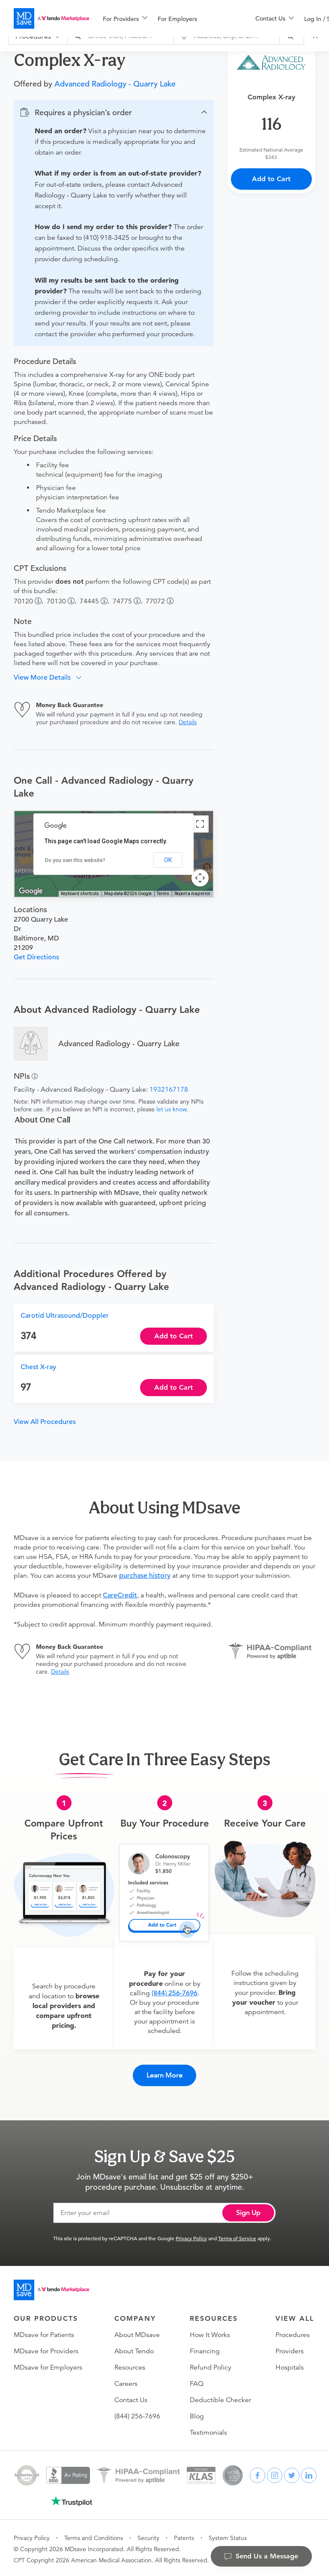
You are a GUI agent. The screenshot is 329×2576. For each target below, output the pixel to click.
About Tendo (134, 2349)
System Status (228, 2536)
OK (168, 860)
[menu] (165, 18)
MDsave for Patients (44, 2333)
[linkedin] (309, 2473)
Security (148, 2536)
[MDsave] (51, 18)
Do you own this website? (75, 860)
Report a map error (192, 893)
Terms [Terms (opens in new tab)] (163, 893)
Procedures (292, 2333)
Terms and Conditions (93, 2536)
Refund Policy (210, 2365)
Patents (184, 2536)
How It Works (210, 2333)
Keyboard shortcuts (80, 893)
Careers (126, 2382)
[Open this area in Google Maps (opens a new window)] (31, 891)
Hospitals (289, 2365)
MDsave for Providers (46, 2349)
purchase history (144, 1575)
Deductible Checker (220, 2398)
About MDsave (137, 2333)
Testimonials (208, 2431)
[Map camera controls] (200, 878)
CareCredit (120, 1595)
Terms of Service (237, 2236)
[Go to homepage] (51, 2288)
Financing (205, 2349)
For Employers (177, 19)
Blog (197, 2414)
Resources (129, 2365)
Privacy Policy (191, 2236)
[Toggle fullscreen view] (200, 824)
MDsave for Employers (48, 2365)
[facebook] (257, 2473)
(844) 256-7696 (174, 1993)
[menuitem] (125, 19)
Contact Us (130, 2398)
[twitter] (291, 2473)
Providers (289, 2349)
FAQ (196, 2382)
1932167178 (169, 1089)
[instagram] (274, 2473)
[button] (114, 112)
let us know (171, 1109)
